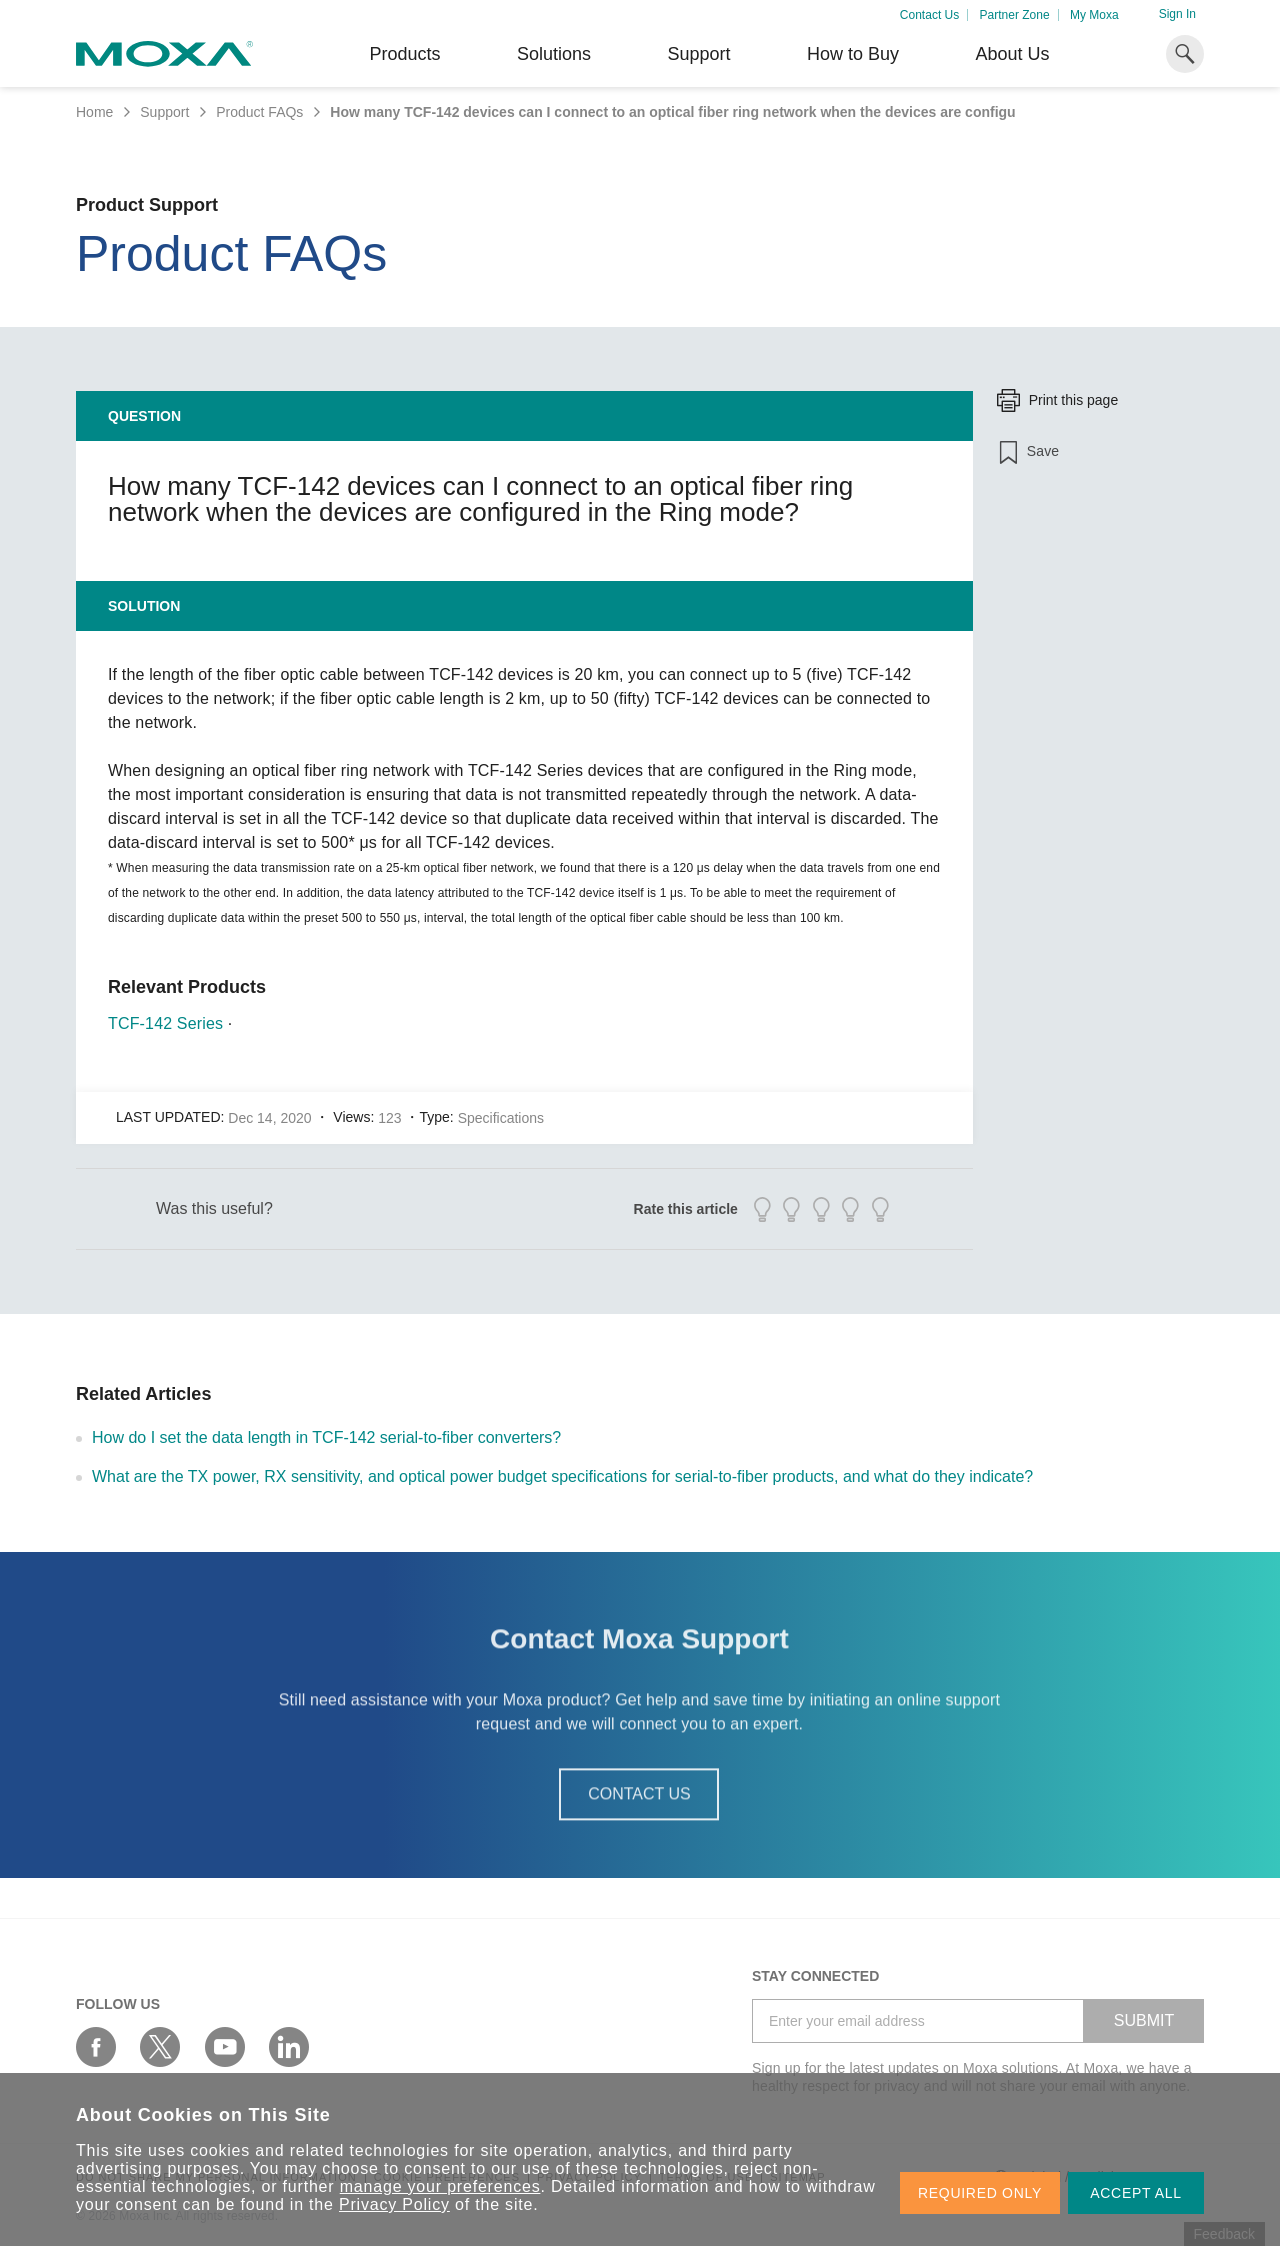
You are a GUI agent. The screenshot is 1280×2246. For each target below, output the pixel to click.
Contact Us (929, 15)
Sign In (1177, 14)
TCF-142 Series (165, 1023)
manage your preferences (440, 2186)
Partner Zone (1015, 15)
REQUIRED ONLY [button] (980, 2193)
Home (94, 112)
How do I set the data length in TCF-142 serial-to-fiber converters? (326, 1437)
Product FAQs (259, 112)
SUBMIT (1144, 2020)
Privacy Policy (394, 2204)
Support (698, 54)
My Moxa (1094, 15)
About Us (1012, 54)
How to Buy (853, 54)
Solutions (554, 54)
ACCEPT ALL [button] (1136, 2193)
